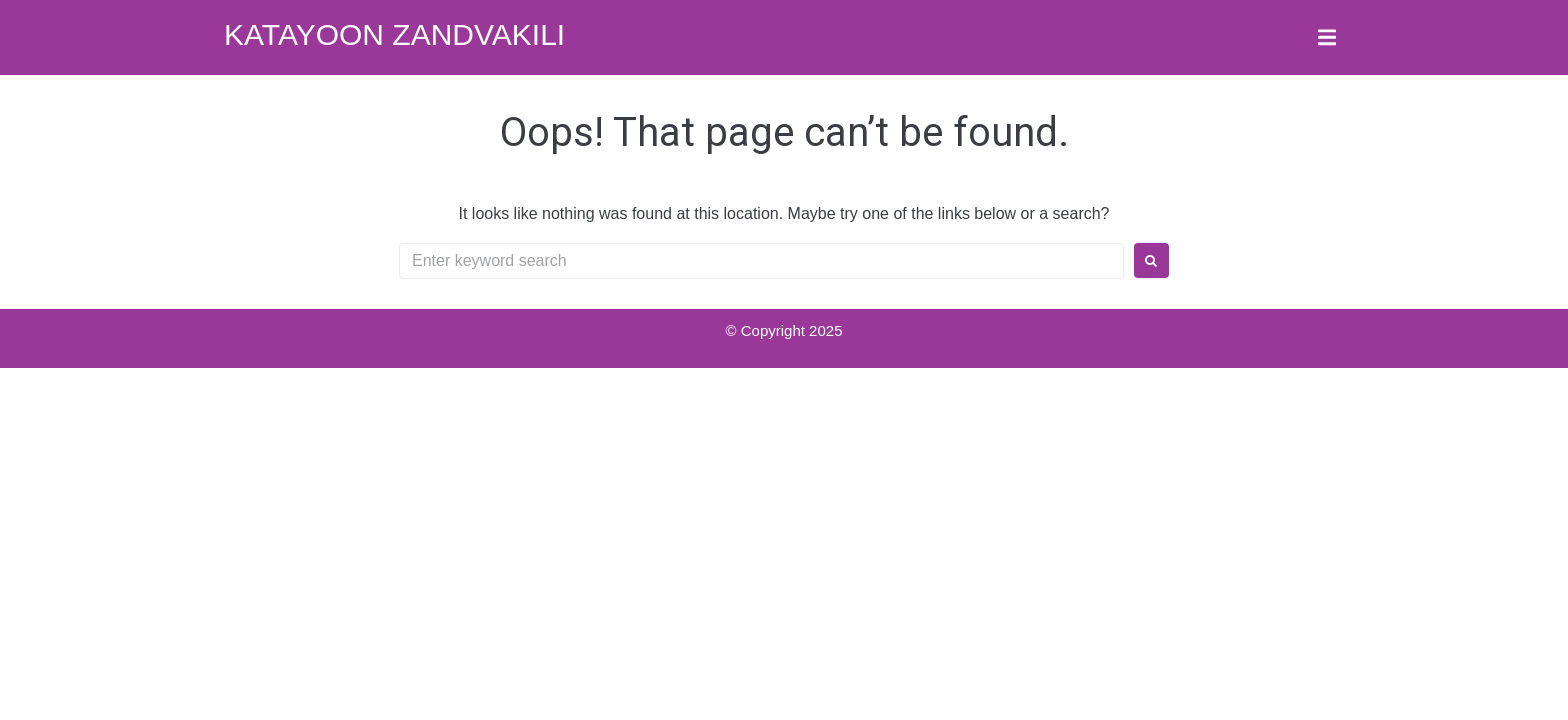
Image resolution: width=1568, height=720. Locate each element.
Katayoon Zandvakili (394, 34)
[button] (1326, 37)
